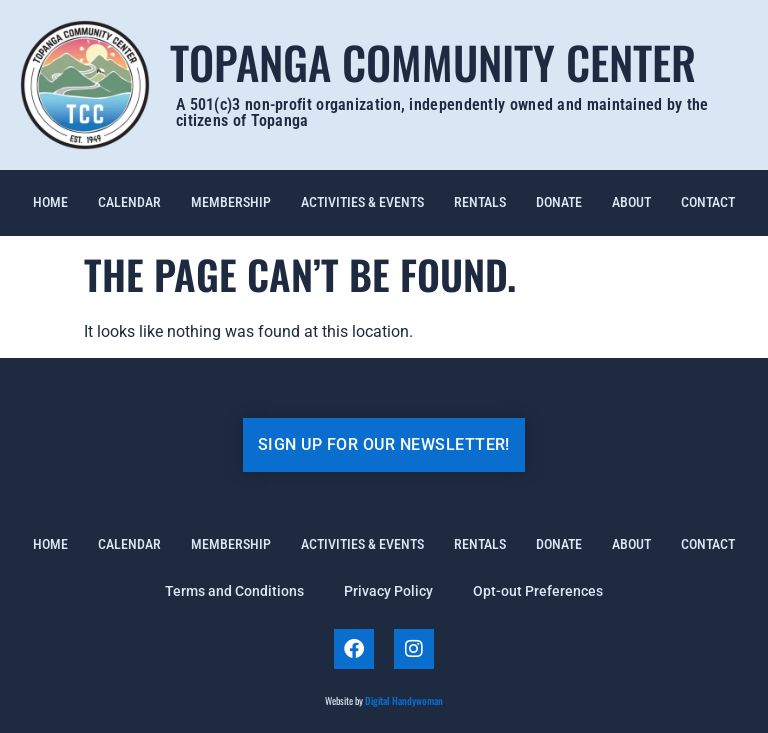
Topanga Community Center (433, 62)
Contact (708, 202)
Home (50, 202)
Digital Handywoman (404, 700)
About (631, 202)
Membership (231, 202)
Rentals (480, 202)
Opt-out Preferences (538, 591)
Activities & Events (362, 202)
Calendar (129, 202)
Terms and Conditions (234, 591)
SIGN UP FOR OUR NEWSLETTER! (384, 444)
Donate (559, 202)
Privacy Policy (388, 591)
